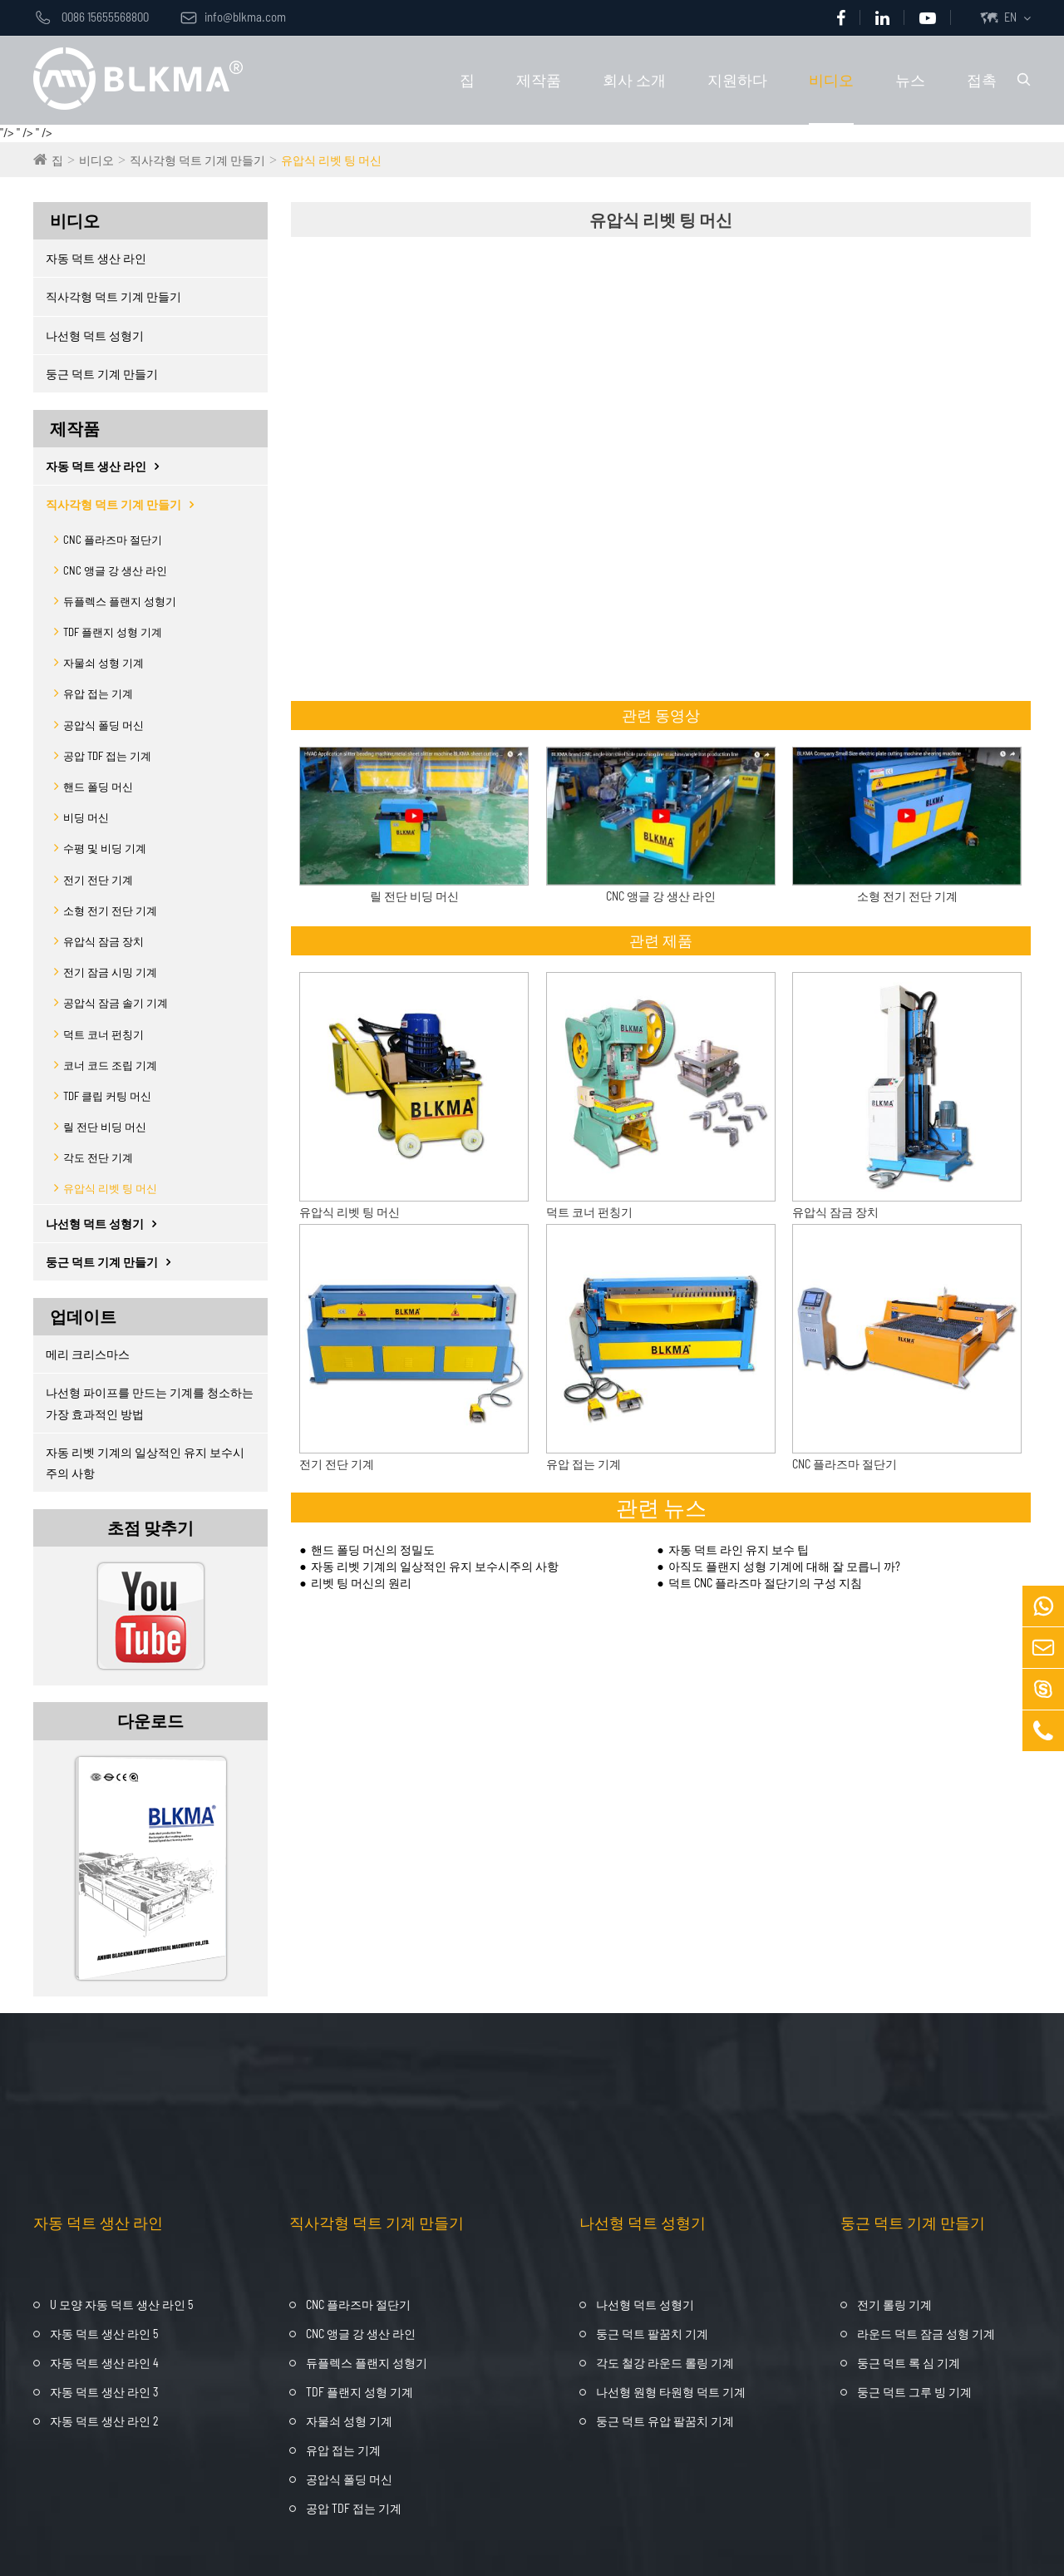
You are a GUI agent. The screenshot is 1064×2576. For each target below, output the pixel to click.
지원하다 (737, 80)
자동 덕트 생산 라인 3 (104, 2392)
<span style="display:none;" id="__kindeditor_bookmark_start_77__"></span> (653, 469)
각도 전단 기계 (98, 1157)
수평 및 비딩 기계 (104, 848)
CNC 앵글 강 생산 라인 (115, 570)
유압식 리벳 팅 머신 (331, 160)
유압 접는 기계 (98, 693)
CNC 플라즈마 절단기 (112, 539)
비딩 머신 (86, 817)
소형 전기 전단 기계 (110, 910)
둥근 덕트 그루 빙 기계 (914, 2392)
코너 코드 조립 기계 (110, 1065)
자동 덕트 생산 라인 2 (104, 2421)
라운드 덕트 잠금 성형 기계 (926, 2334)
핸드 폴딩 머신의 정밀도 (373, 1549)
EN (1010, 17)
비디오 (831, 80)
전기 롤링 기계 (894, 2304)
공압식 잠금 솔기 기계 (115, 1002)
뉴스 (910, 80)
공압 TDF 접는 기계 (107, 755)
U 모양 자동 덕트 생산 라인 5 (121, 2304)
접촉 (982, 80)
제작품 (538, 80)
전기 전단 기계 (98, 879)
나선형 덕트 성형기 (95, 335)
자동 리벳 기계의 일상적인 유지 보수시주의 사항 (145, 1462)
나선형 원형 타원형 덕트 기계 (671, 2392)
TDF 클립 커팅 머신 (107, 1096)
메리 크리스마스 (88, 1354)
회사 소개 (634, 80)
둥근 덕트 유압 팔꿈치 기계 (665, 2421)
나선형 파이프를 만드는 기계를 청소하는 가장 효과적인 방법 (150, 1402)
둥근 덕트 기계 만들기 (102, 374)
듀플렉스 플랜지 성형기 (119, 601)
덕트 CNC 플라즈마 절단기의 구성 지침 (765, 1583)
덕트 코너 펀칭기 (103, 1034)
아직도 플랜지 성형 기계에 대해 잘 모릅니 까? (784, 1566)
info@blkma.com (233, 16)
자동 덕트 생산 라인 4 (104, 2363)
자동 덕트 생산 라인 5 (104, 2334)
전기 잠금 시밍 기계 (110, 972)
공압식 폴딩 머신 (103, 725)
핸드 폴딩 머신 (98, 786)
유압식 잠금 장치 (103, 941)
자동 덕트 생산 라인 (96, 258)
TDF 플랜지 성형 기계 (112, 632)
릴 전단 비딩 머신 (104, 1126)
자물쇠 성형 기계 (103, 662)
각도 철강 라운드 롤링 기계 (665, 2363)
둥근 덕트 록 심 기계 (908, 2363)
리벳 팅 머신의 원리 (361, 1583)
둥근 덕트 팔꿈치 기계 (652, 2334)
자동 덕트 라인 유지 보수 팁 (738, 1549)
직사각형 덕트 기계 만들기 (197, 160)
